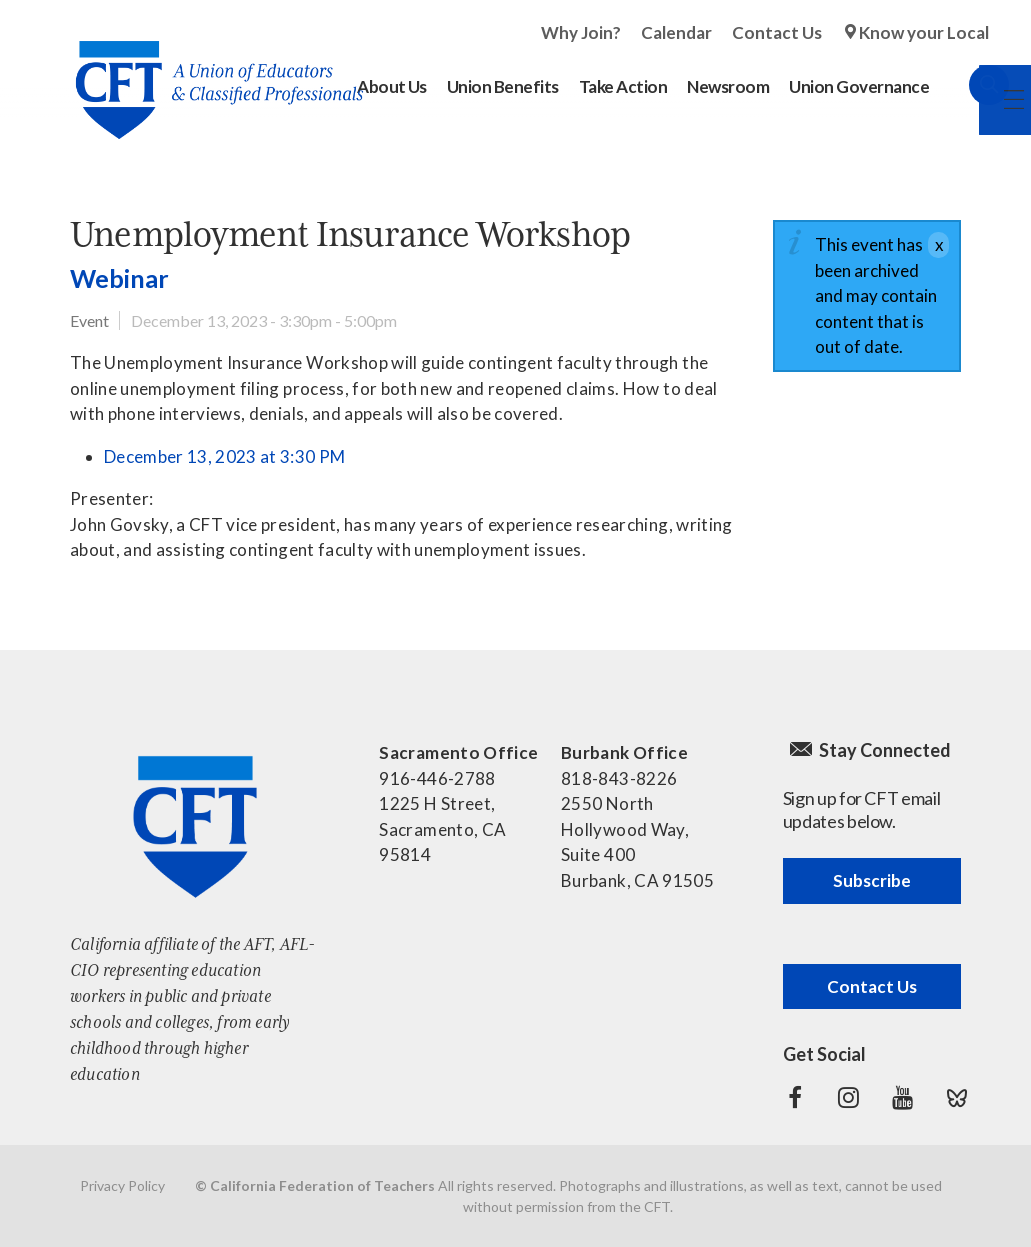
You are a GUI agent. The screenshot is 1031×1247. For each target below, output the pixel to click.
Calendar (676, 32)
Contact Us (777, 32)
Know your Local (924, 32)
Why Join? (581, 32)
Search (969, 85)
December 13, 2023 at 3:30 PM (225, 456)
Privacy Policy (122, 1185)
